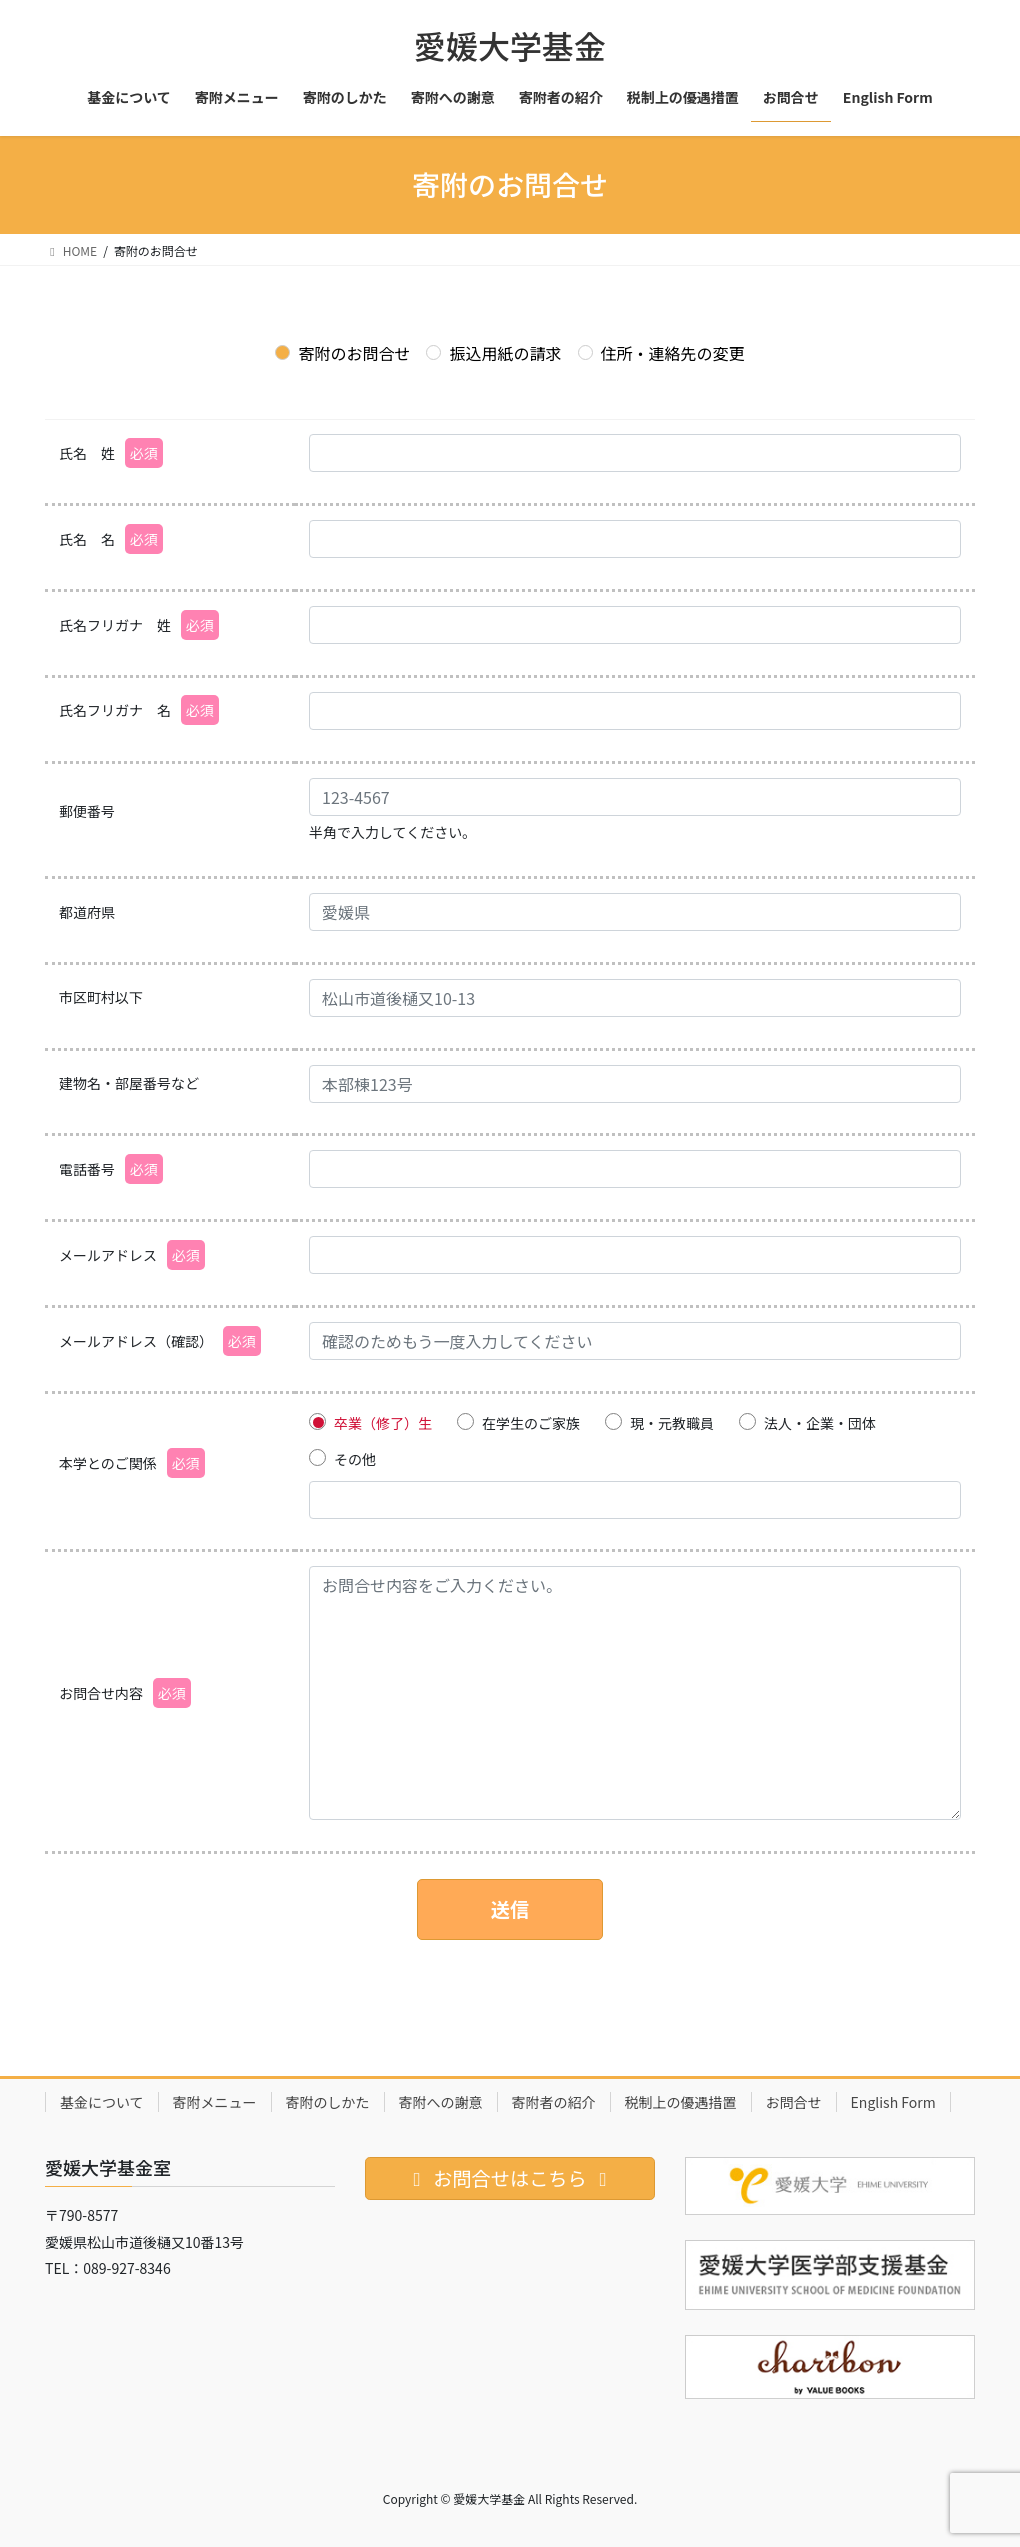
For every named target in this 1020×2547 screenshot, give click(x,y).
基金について (102, 2102)
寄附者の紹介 (554, 2102)
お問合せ (794, 2102)
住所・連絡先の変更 (661, 353)
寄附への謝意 (441, 2102)
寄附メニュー (215, 2102)
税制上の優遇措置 (681, 2102)
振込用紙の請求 (493, 353)
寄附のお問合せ (342, 353)
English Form (893, 2102)
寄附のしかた (328, 2102)
